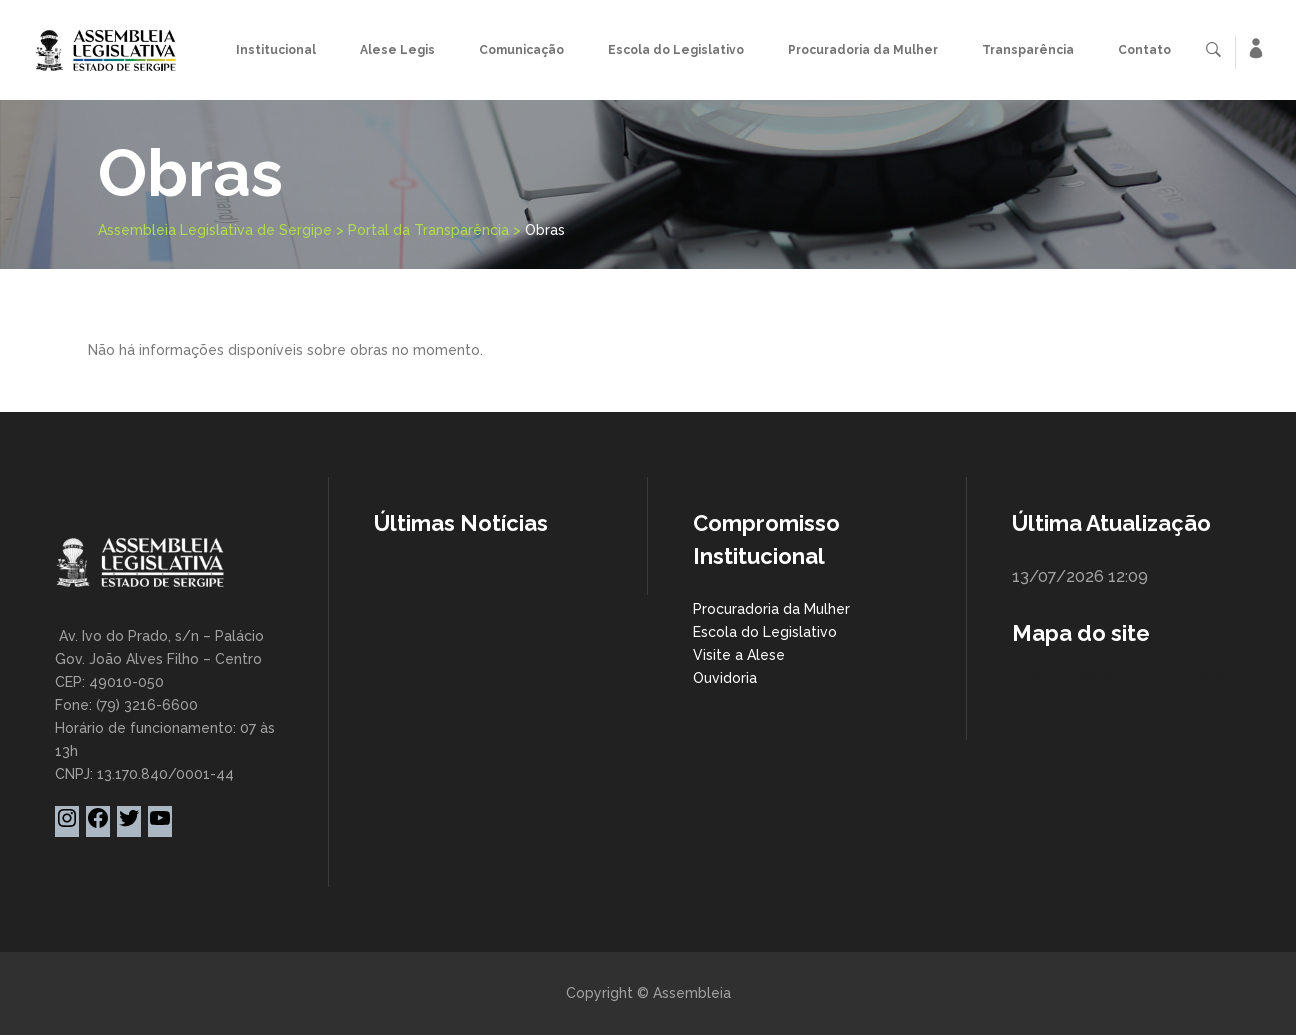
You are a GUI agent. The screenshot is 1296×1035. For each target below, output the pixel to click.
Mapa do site (1081, 633)
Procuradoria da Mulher (771, 609)
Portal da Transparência (428, 230)
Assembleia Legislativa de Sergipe (215, 230)
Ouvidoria (725, 678)
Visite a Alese (739, 655)
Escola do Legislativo (765, 632)
